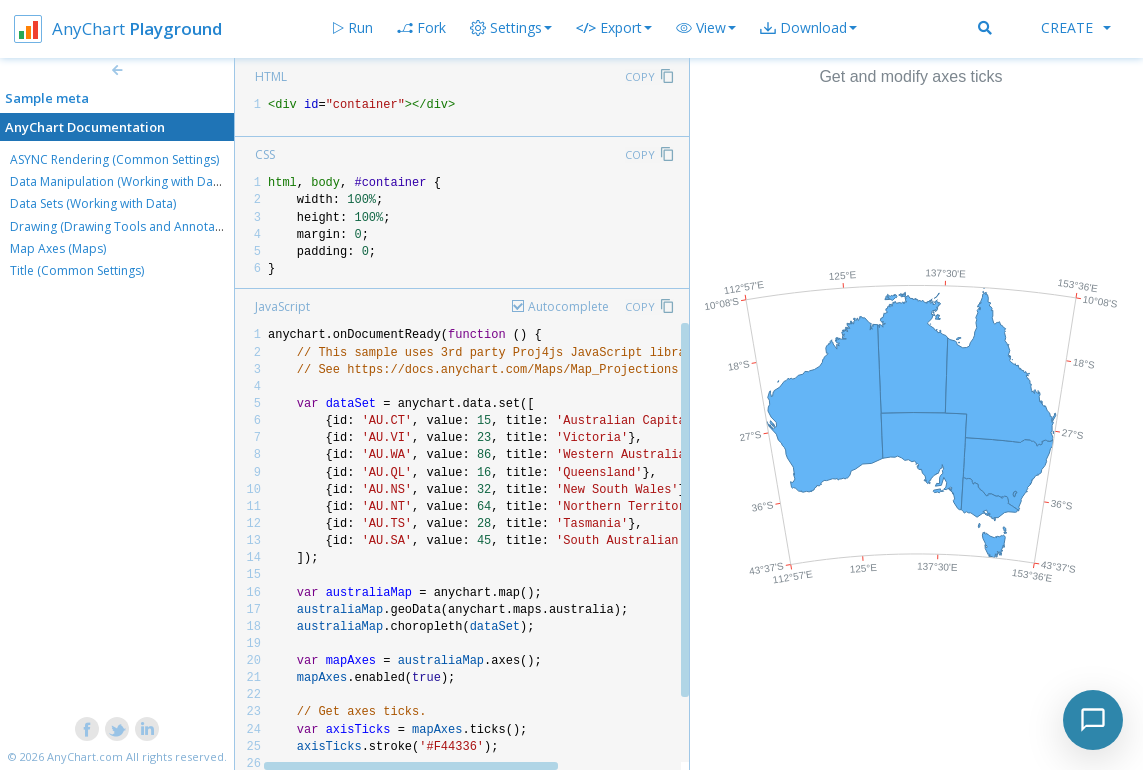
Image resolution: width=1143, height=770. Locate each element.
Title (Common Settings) (77, 270)
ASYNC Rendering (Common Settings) (114, 159)
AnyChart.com (85, 756)
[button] (706, 28)
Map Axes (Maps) (58, 248)
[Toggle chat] (1093, 720)
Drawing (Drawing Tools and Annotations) (128, 226)
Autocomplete (568, 306)
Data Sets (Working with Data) (93, 203)
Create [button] (1076, 27)
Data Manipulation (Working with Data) (118, 181)
